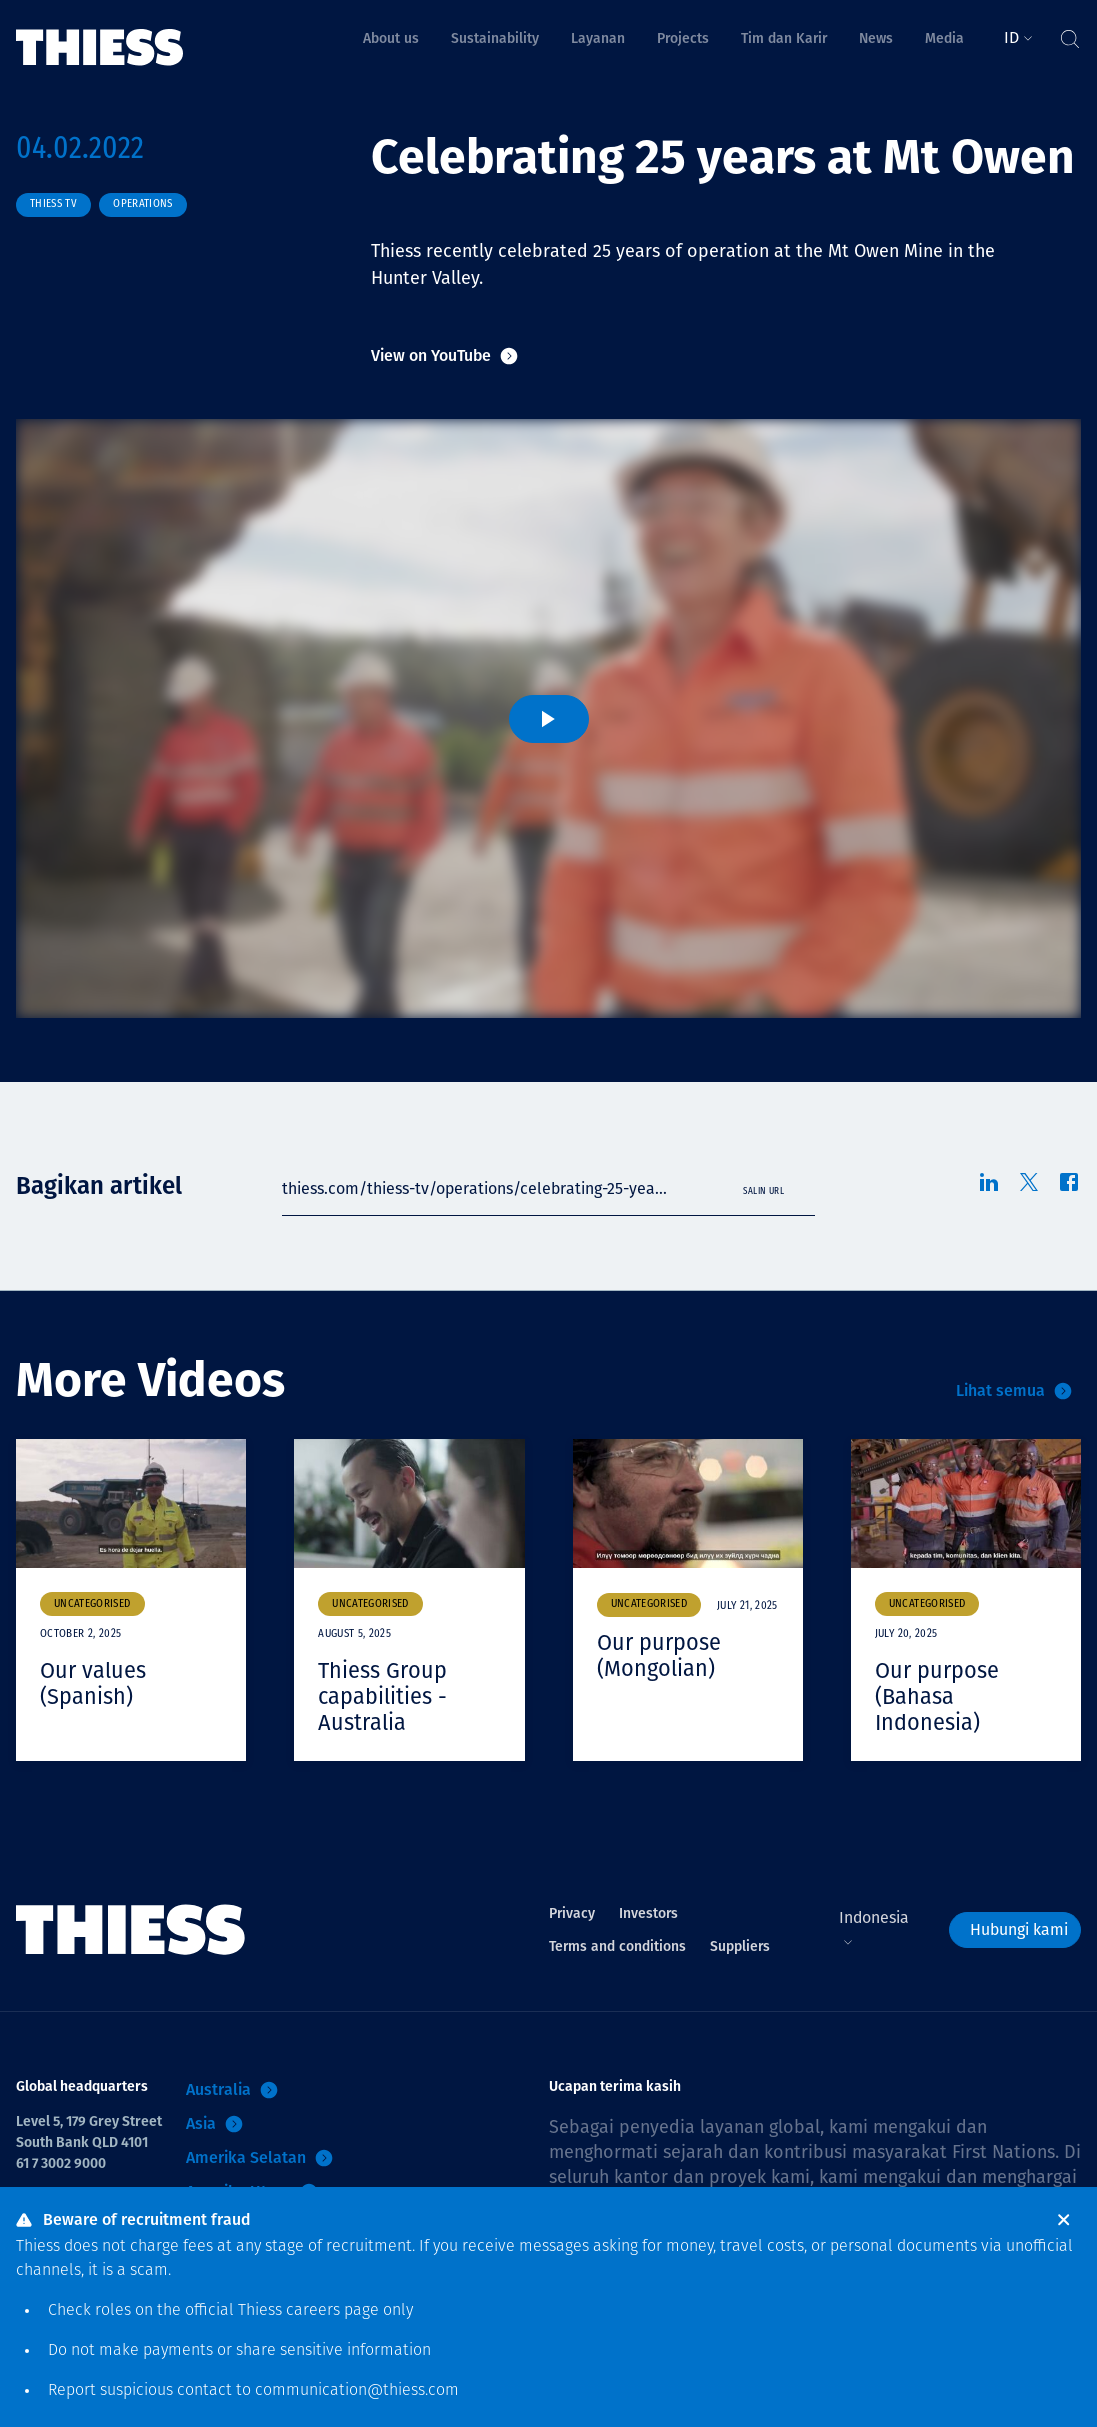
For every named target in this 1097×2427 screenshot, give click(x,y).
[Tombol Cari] (1069, 34)
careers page (332, 2311)
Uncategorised (92, 1604)
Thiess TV (53, 204)
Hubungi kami (1019, 1926)
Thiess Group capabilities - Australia (383, 1696)
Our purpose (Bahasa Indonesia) (937, 1696)
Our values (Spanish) (93, 1683)
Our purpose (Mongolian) (659, 1655)
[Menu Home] (100, 33)
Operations (143, 204)
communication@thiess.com (357, 2391)
